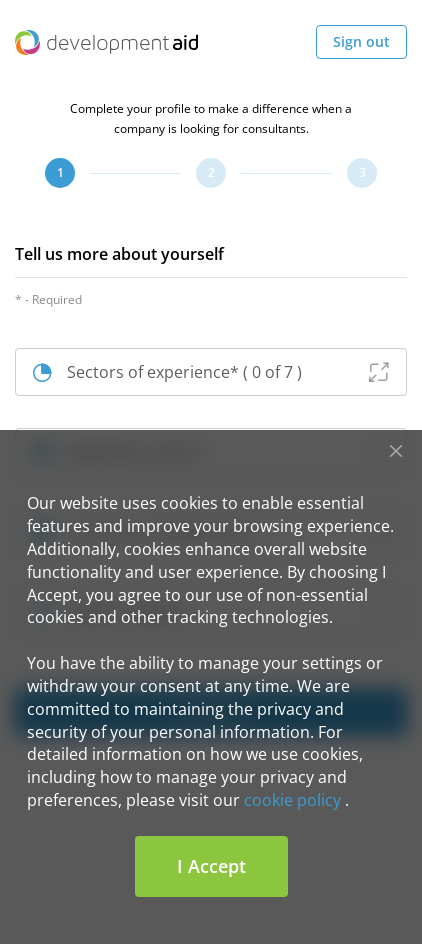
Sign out (361, 41)
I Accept (211, 866)
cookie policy (292, 800)
